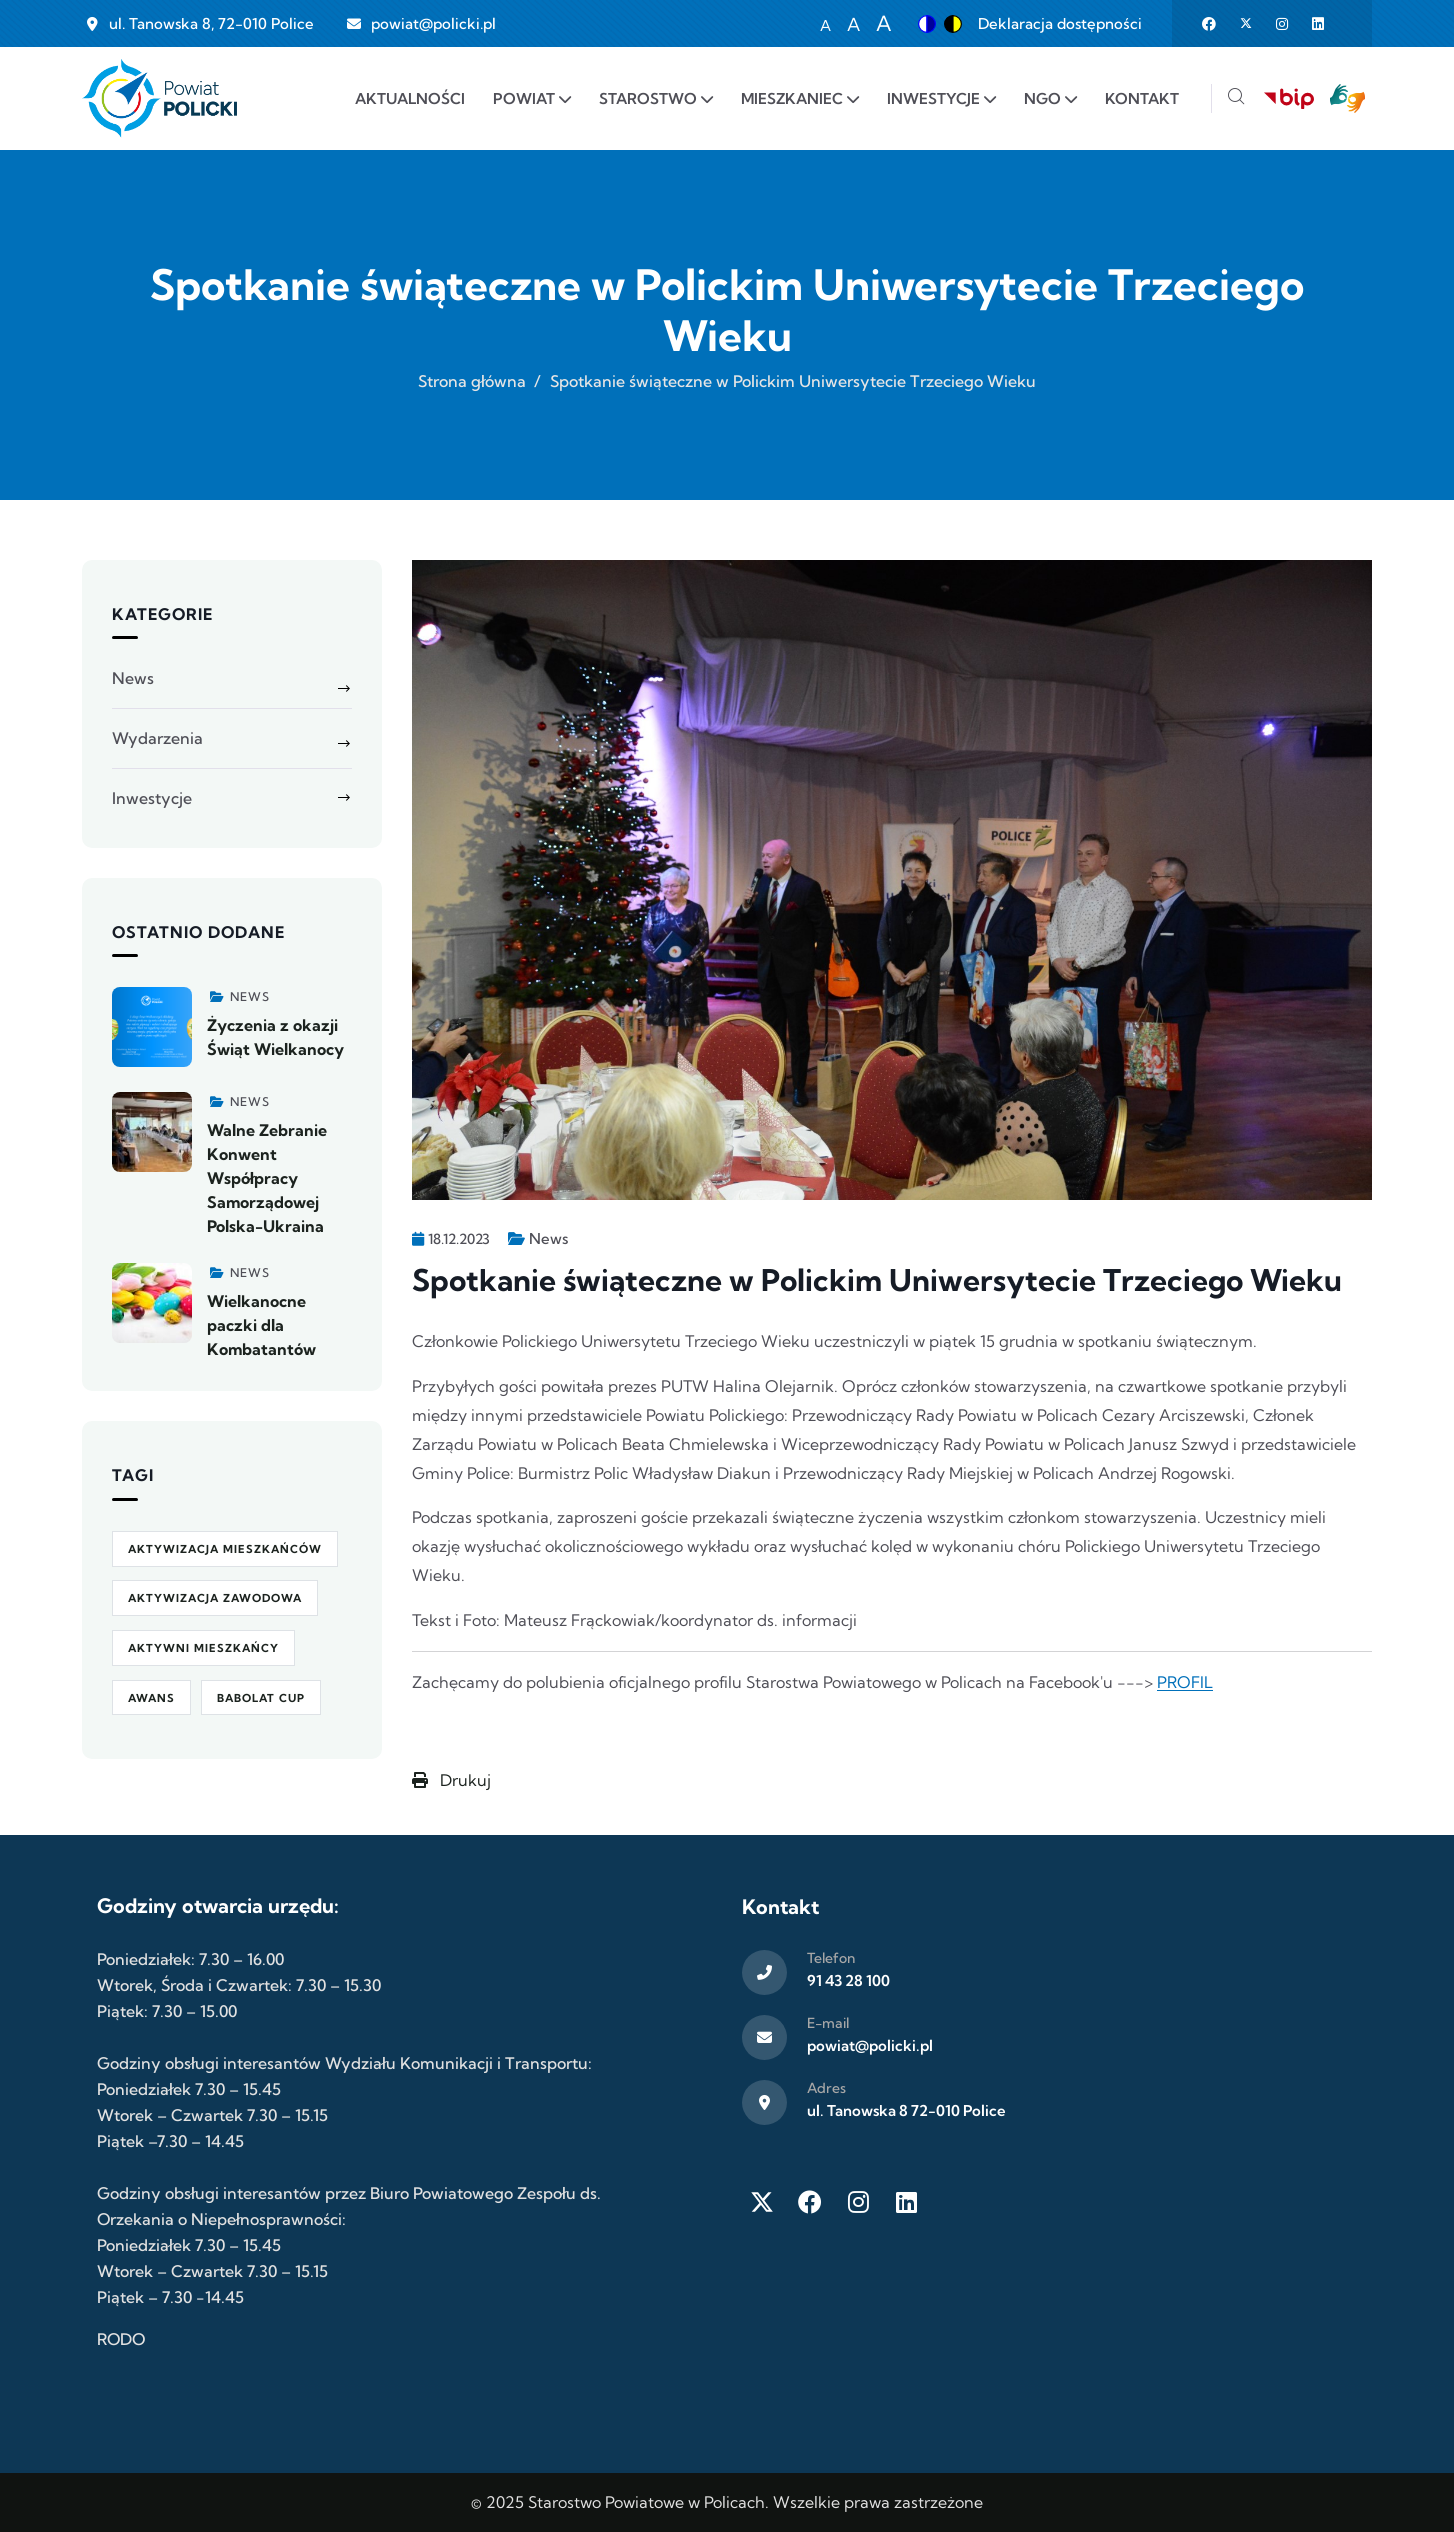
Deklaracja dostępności (1060, 23)
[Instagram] (858, 2202)
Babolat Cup (261, 1698)
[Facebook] (810, 2202)
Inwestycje (152, 798)
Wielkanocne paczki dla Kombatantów (261, 1325)
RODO (121, 2339)
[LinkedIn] (906, 2202)
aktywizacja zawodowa (215, 1598)
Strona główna (472, 381)
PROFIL (1185, 1682)
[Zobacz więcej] (152, 1027)
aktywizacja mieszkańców (225, 1549)
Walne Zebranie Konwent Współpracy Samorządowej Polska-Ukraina (267, 1178)
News (548, 1238)
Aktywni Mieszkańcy (203, 1648)
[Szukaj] (1236, 98)
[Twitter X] (762, 2202)
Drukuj (451, 1780)
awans (151, 1698)
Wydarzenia (157, 738)
